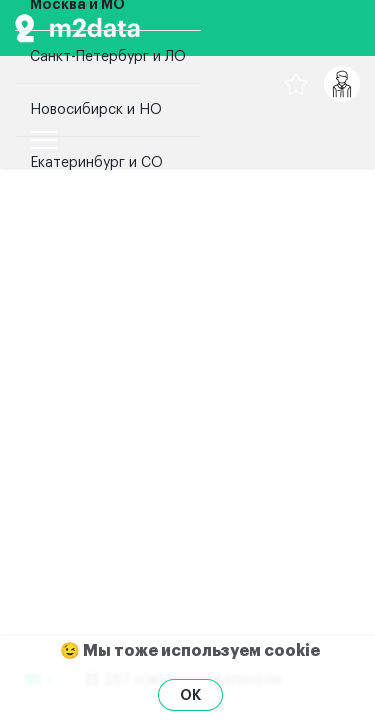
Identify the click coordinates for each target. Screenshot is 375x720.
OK (190, 695)
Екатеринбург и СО (96, 163)
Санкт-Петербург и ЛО (108, 57)
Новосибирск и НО (96, 110)
